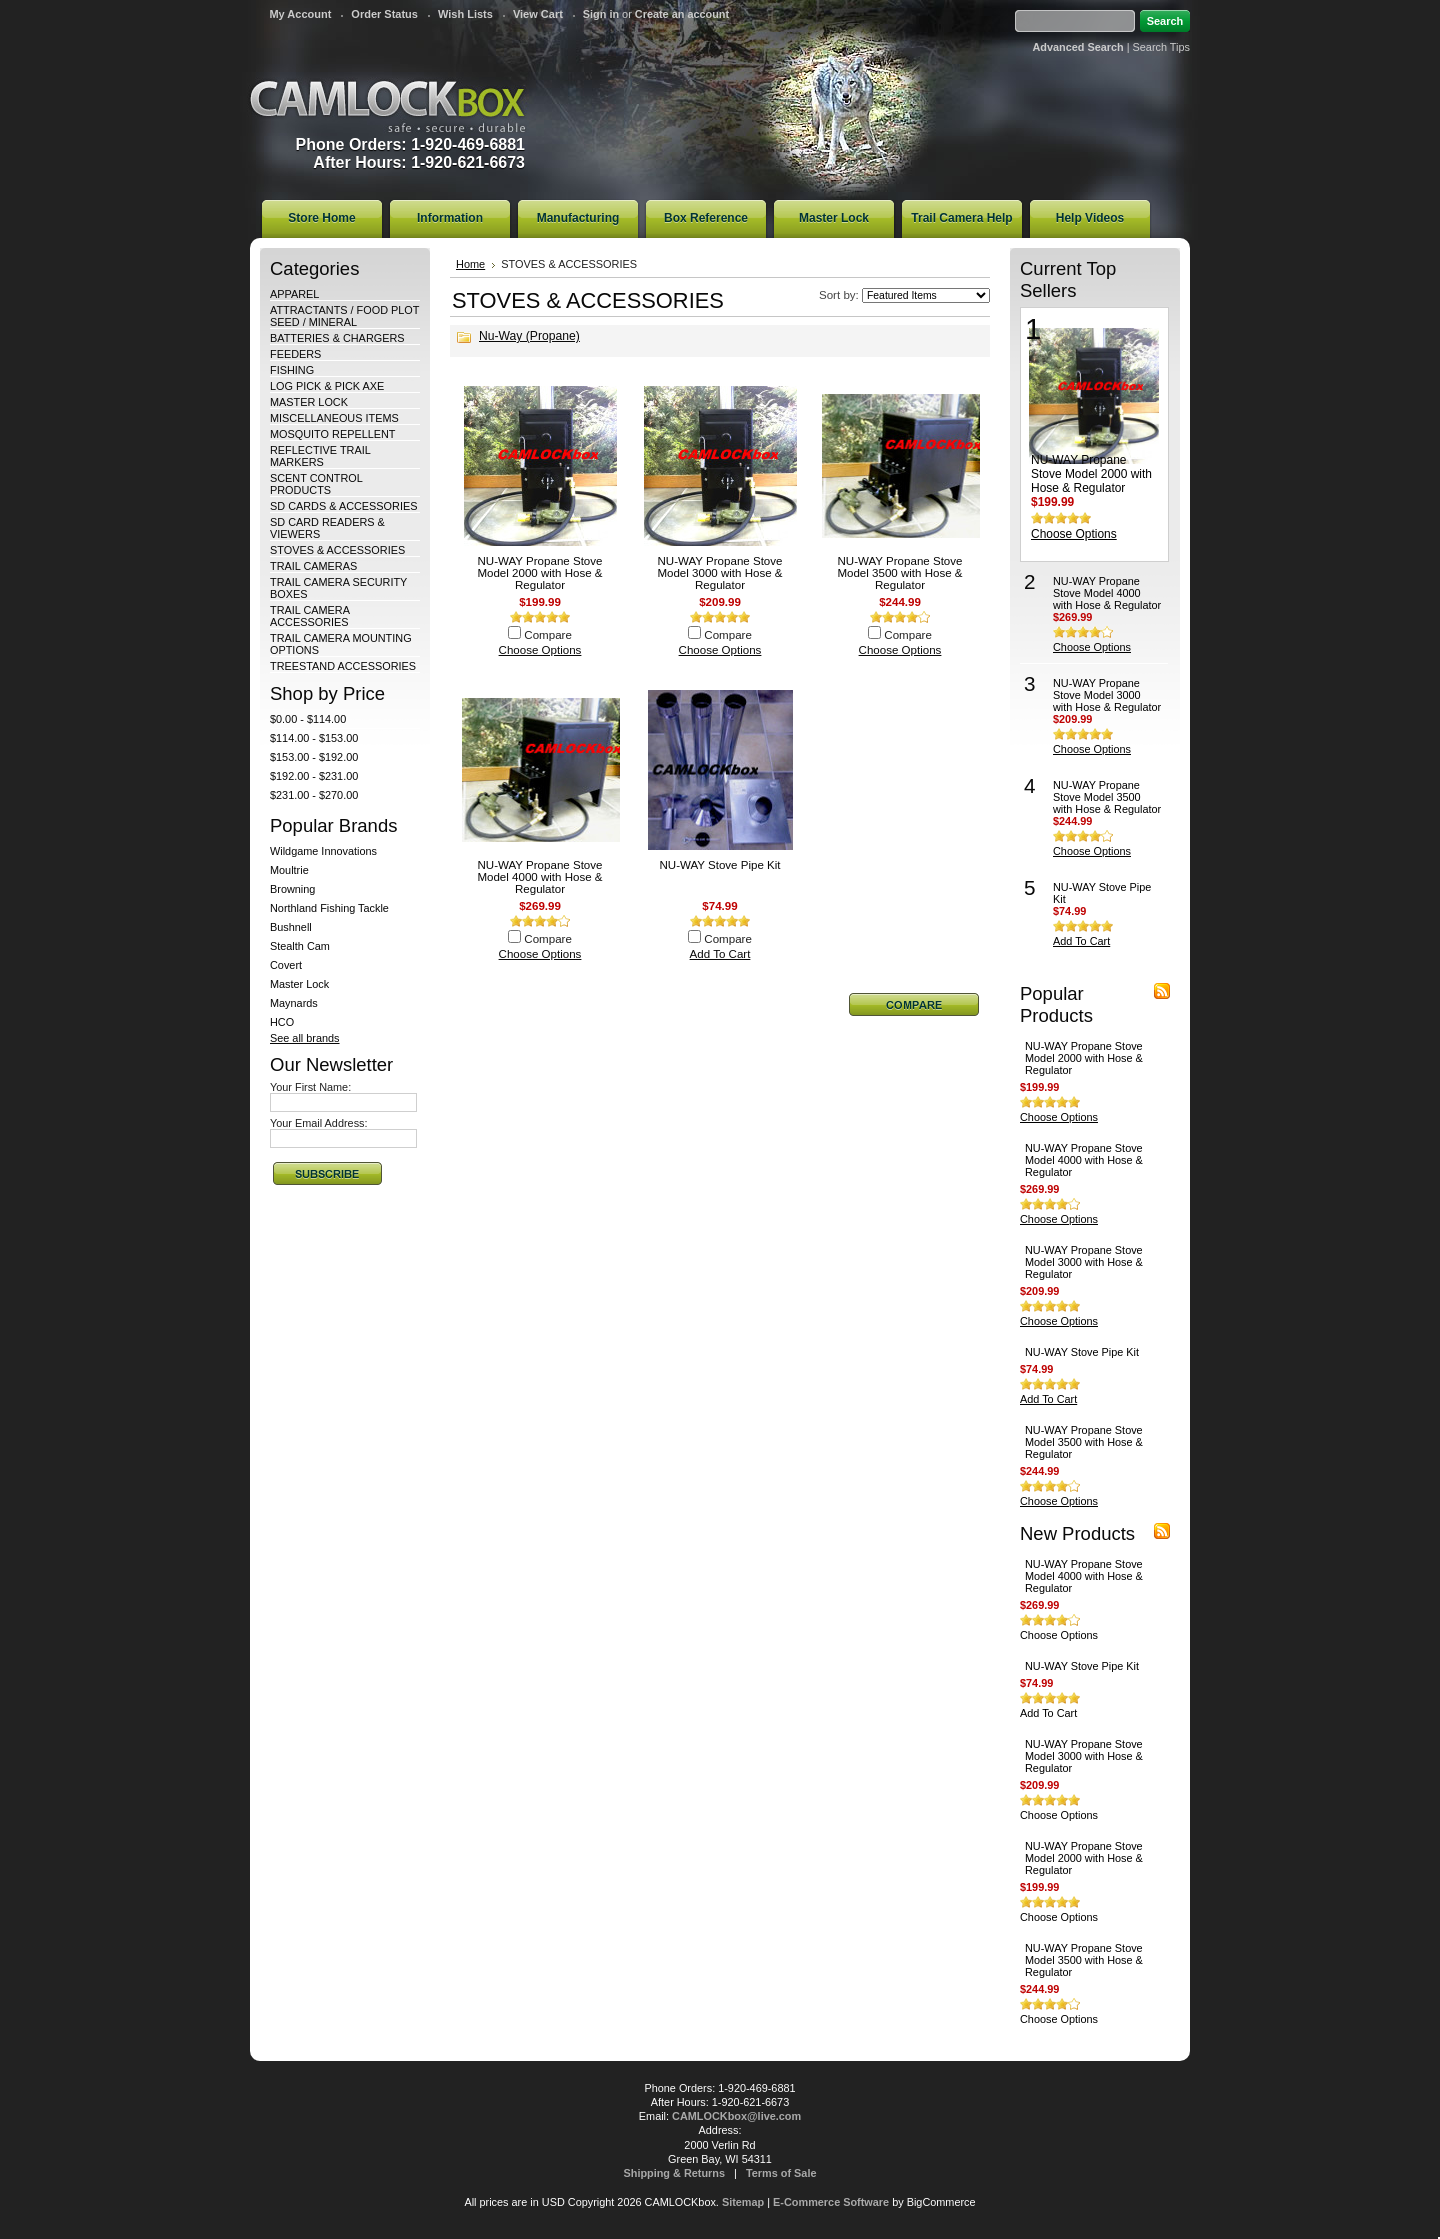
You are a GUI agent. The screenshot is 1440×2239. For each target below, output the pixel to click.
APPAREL (294, 294)
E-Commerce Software (831, 2202)
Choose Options (540, 650)
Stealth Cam (300, 946)
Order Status (384, 14)
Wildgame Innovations (323, 851)
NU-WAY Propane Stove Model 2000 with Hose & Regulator (539, 573)
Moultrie (289, 870)
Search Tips (1161, 47)
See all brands (305, 1038)
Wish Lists (465, 14)
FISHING (292, 370)
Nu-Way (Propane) (529, 336)
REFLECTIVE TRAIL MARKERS (320, 456)
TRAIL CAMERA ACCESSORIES (309, 616)
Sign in (601, 14)
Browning (292, 889)
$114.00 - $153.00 (314, 738)
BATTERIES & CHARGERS (337, 338)
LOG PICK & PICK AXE (327, 386)
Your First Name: (310, 1087)
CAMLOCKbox (388, 106)
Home (470, 264)
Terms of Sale (781, 2173)
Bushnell (291, 927)
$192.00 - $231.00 (314, 776)
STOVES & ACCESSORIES (337, 550)
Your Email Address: (319, 1123)
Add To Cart (720, 954)
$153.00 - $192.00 (314, 757)
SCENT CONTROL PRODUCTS (316, 484)
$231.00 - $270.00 (314, 795)
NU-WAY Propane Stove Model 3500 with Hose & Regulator (899, 573)
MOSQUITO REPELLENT (333, 434)
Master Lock (299, 984)
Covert (286, 965)
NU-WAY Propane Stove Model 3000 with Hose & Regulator (719, 573)
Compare (548, 635)
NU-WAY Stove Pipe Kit (719, 865)
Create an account (682, 14)
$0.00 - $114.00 (308, 719)
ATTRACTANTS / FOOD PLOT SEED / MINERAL (344, 316)
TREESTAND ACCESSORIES (343, 666)
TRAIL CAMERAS (313, 566)
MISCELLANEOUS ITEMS (334, 418)
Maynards (294, 1003)
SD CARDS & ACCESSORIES (343, 506)
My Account (300, 14)
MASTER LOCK (309, 402)
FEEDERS (295, 354)
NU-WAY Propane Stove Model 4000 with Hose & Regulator (539, 877)
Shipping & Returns (675, 2173)
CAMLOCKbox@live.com (736, 2116)
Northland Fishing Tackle (329, 908)
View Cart (538, 14)
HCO (282, 1022)
